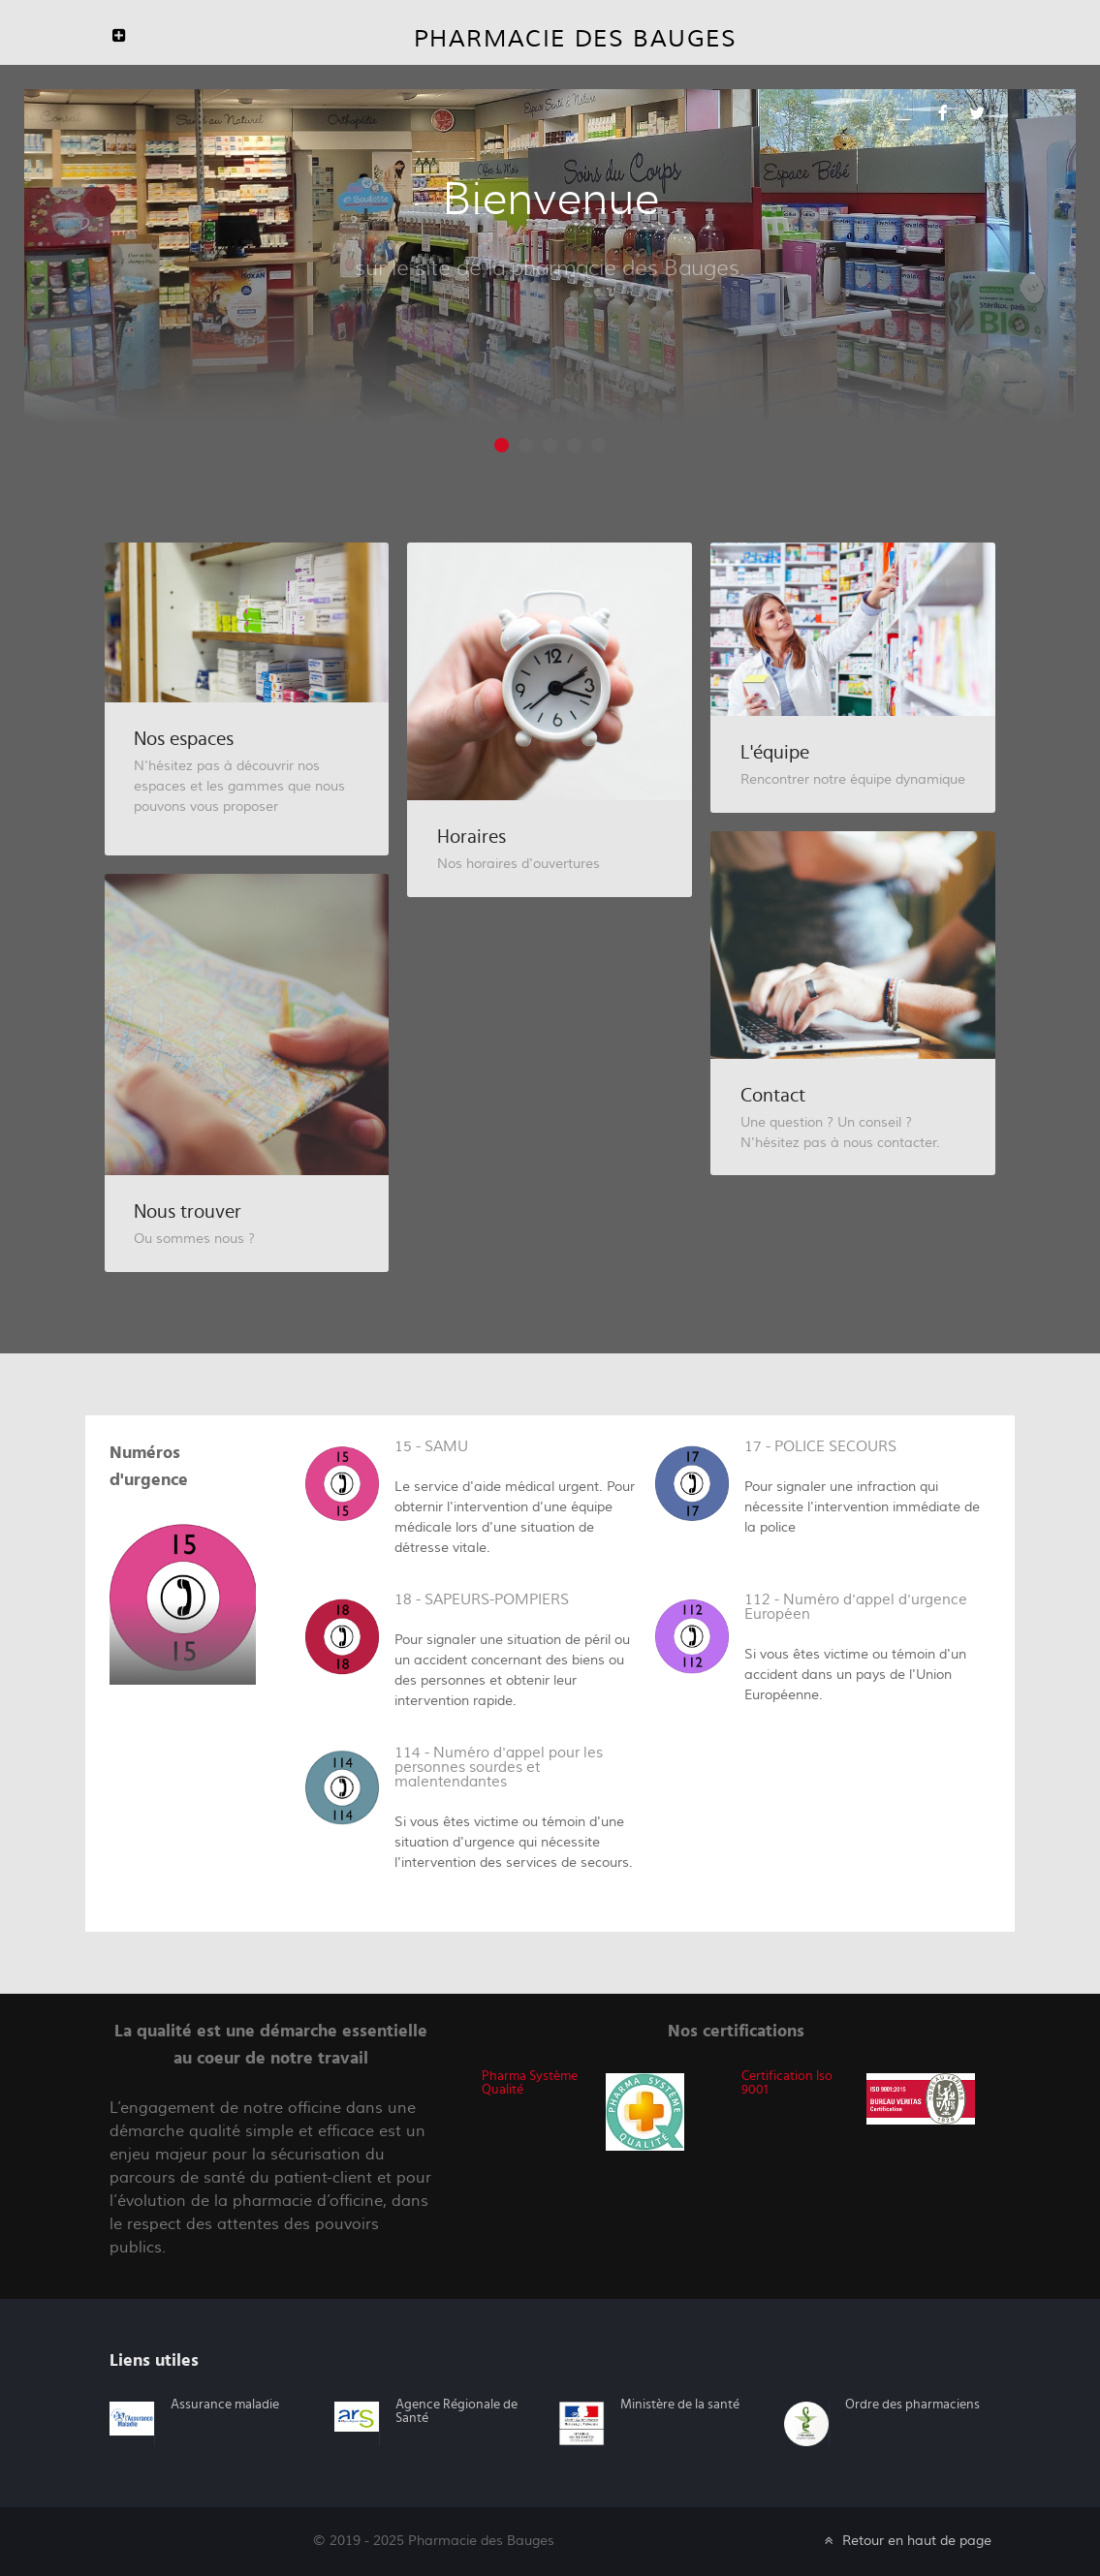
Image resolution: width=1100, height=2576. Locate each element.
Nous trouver (187, 1212)
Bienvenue (550, 199)
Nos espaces (184, 739)
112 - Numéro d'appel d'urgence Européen (855, 1607)
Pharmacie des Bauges (576, 39)
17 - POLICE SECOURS (820, 1447)
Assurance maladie (225, 2404)
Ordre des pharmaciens (912, 2404)
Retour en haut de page (905, 2540)
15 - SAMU (431, 1447)
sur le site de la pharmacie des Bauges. (550, 267)
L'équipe (774, 752)
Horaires (471, 837)
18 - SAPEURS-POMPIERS (481, 1600)
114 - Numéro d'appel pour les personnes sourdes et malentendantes (498, 1767)
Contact (772, 1095)
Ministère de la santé (679, 2404)
